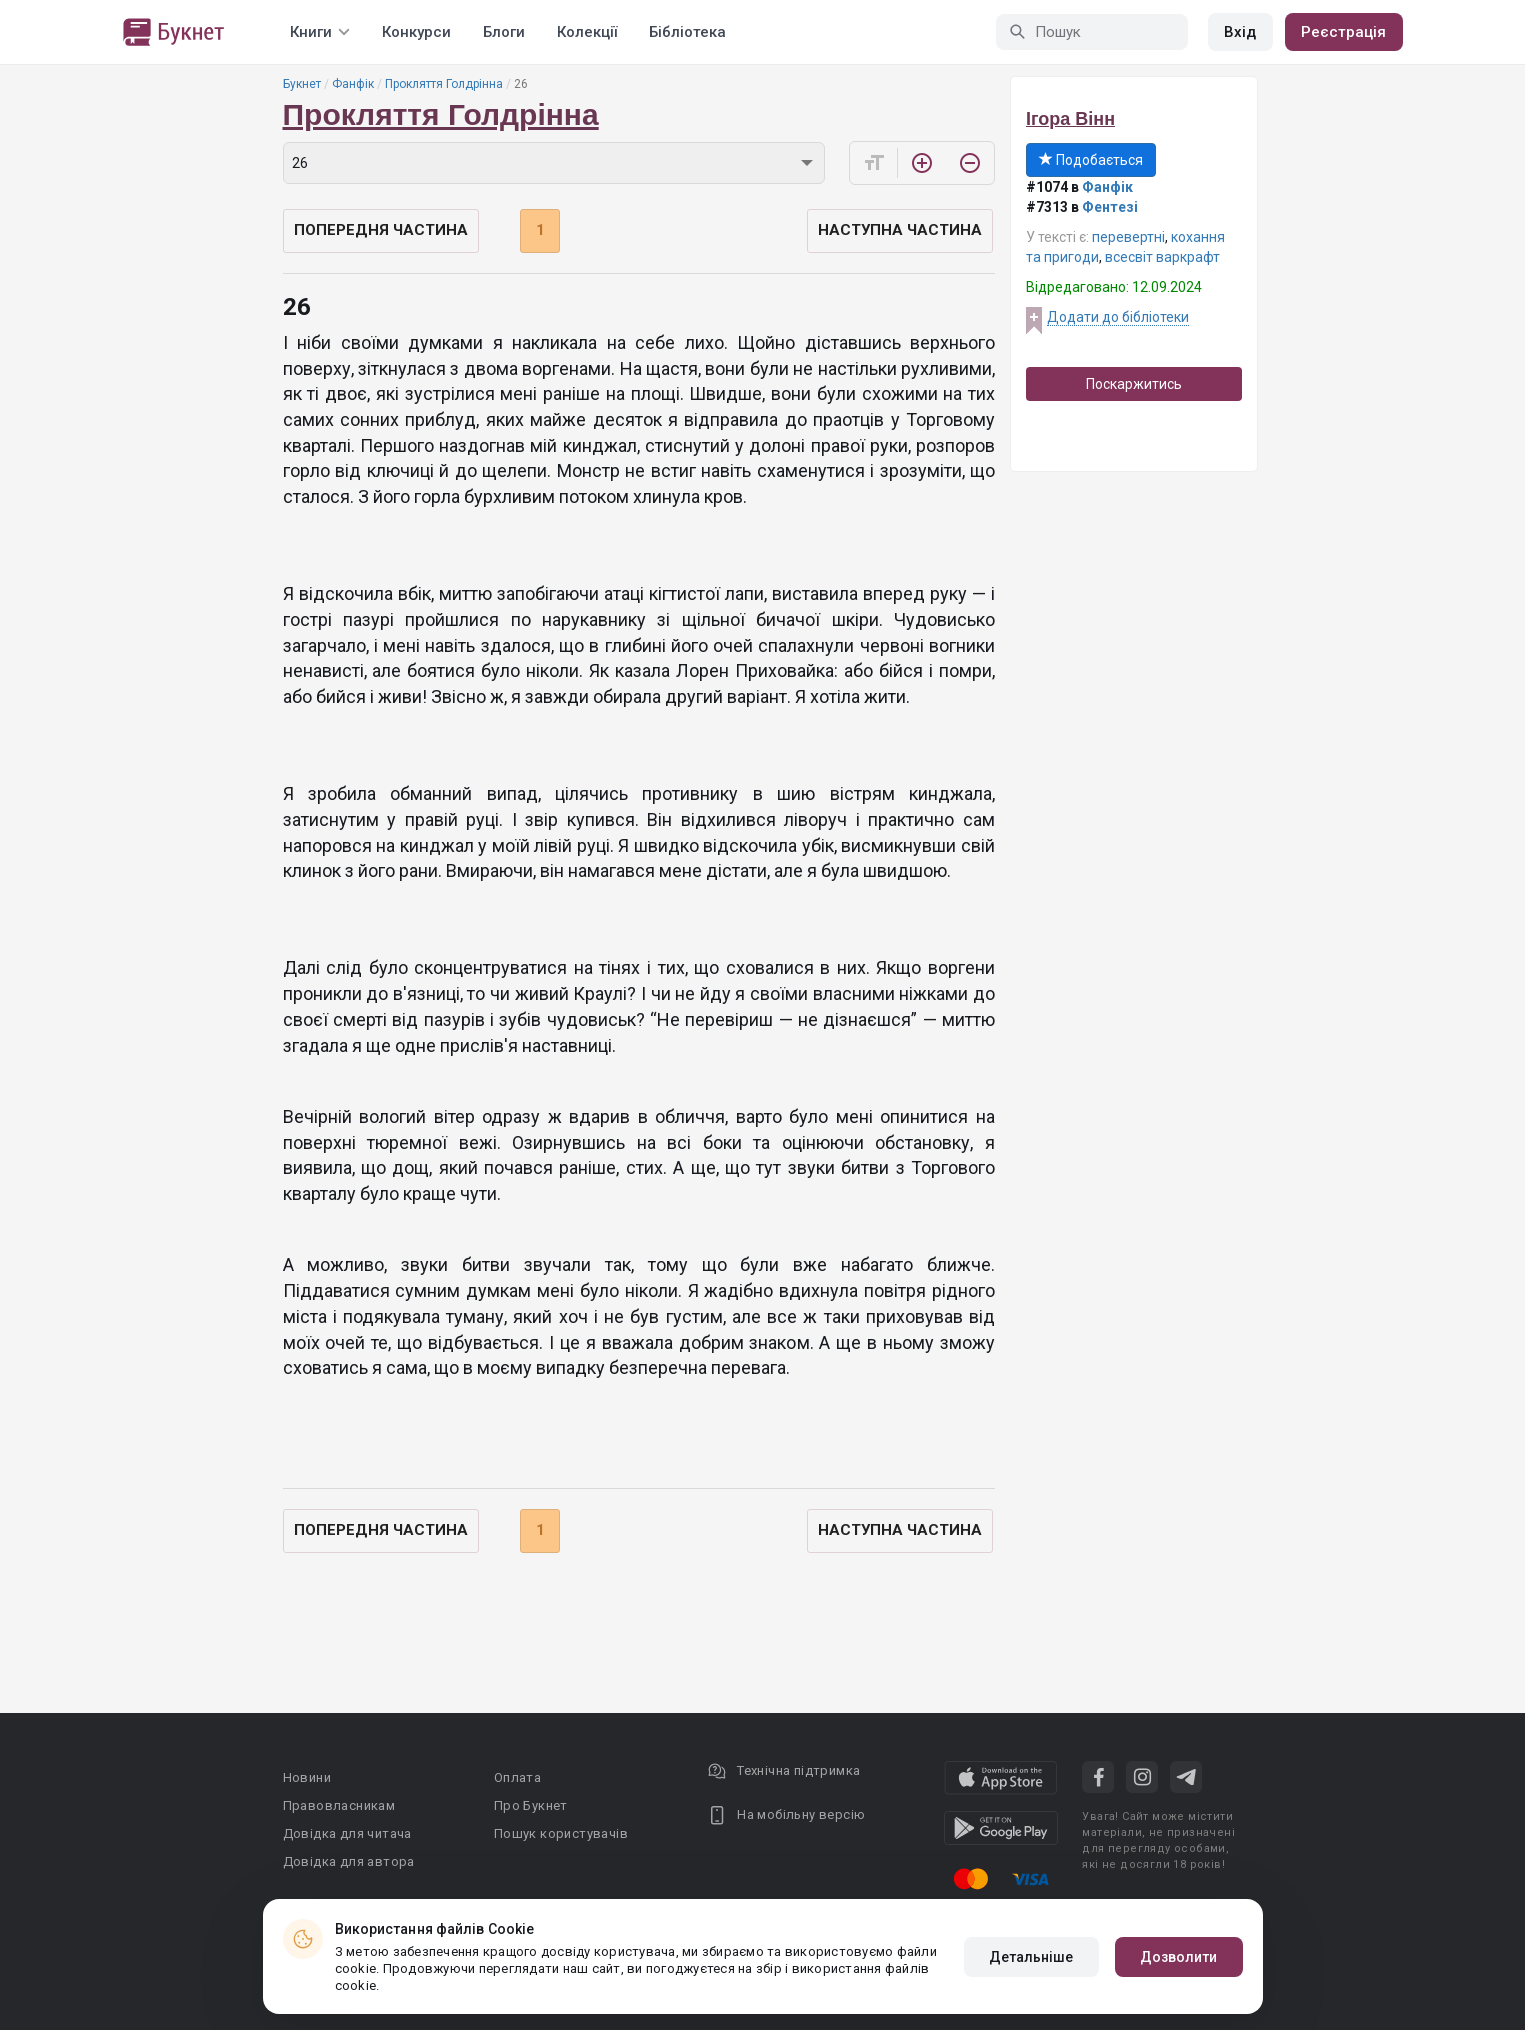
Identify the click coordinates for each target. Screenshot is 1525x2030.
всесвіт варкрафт (1162, 257)
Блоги (504, 32)
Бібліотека (687, 32)
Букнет (302, 84)
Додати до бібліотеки (1118, 317)
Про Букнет (531, 1805)
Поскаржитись (1134, 384)
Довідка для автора (349, 1861)
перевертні (1128, 237)
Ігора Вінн (1070, 119)
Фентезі (1110, 207)
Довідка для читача (347, 1833)
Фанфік (353, 84)
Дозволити (1179, 1957)
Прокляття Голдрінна (444, 84)
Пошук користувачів (561, 1833)
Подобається (1091, 160)
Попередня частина (381, 230)
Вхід (1240, 32)
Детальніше (1031, 1957)
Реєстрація (1344, 32)
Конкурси (416, 32)
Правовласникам (339, 1805)
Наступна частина (900, 230)
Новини (307, 1777)
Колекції (587, 32)
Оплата (517, 1777)
